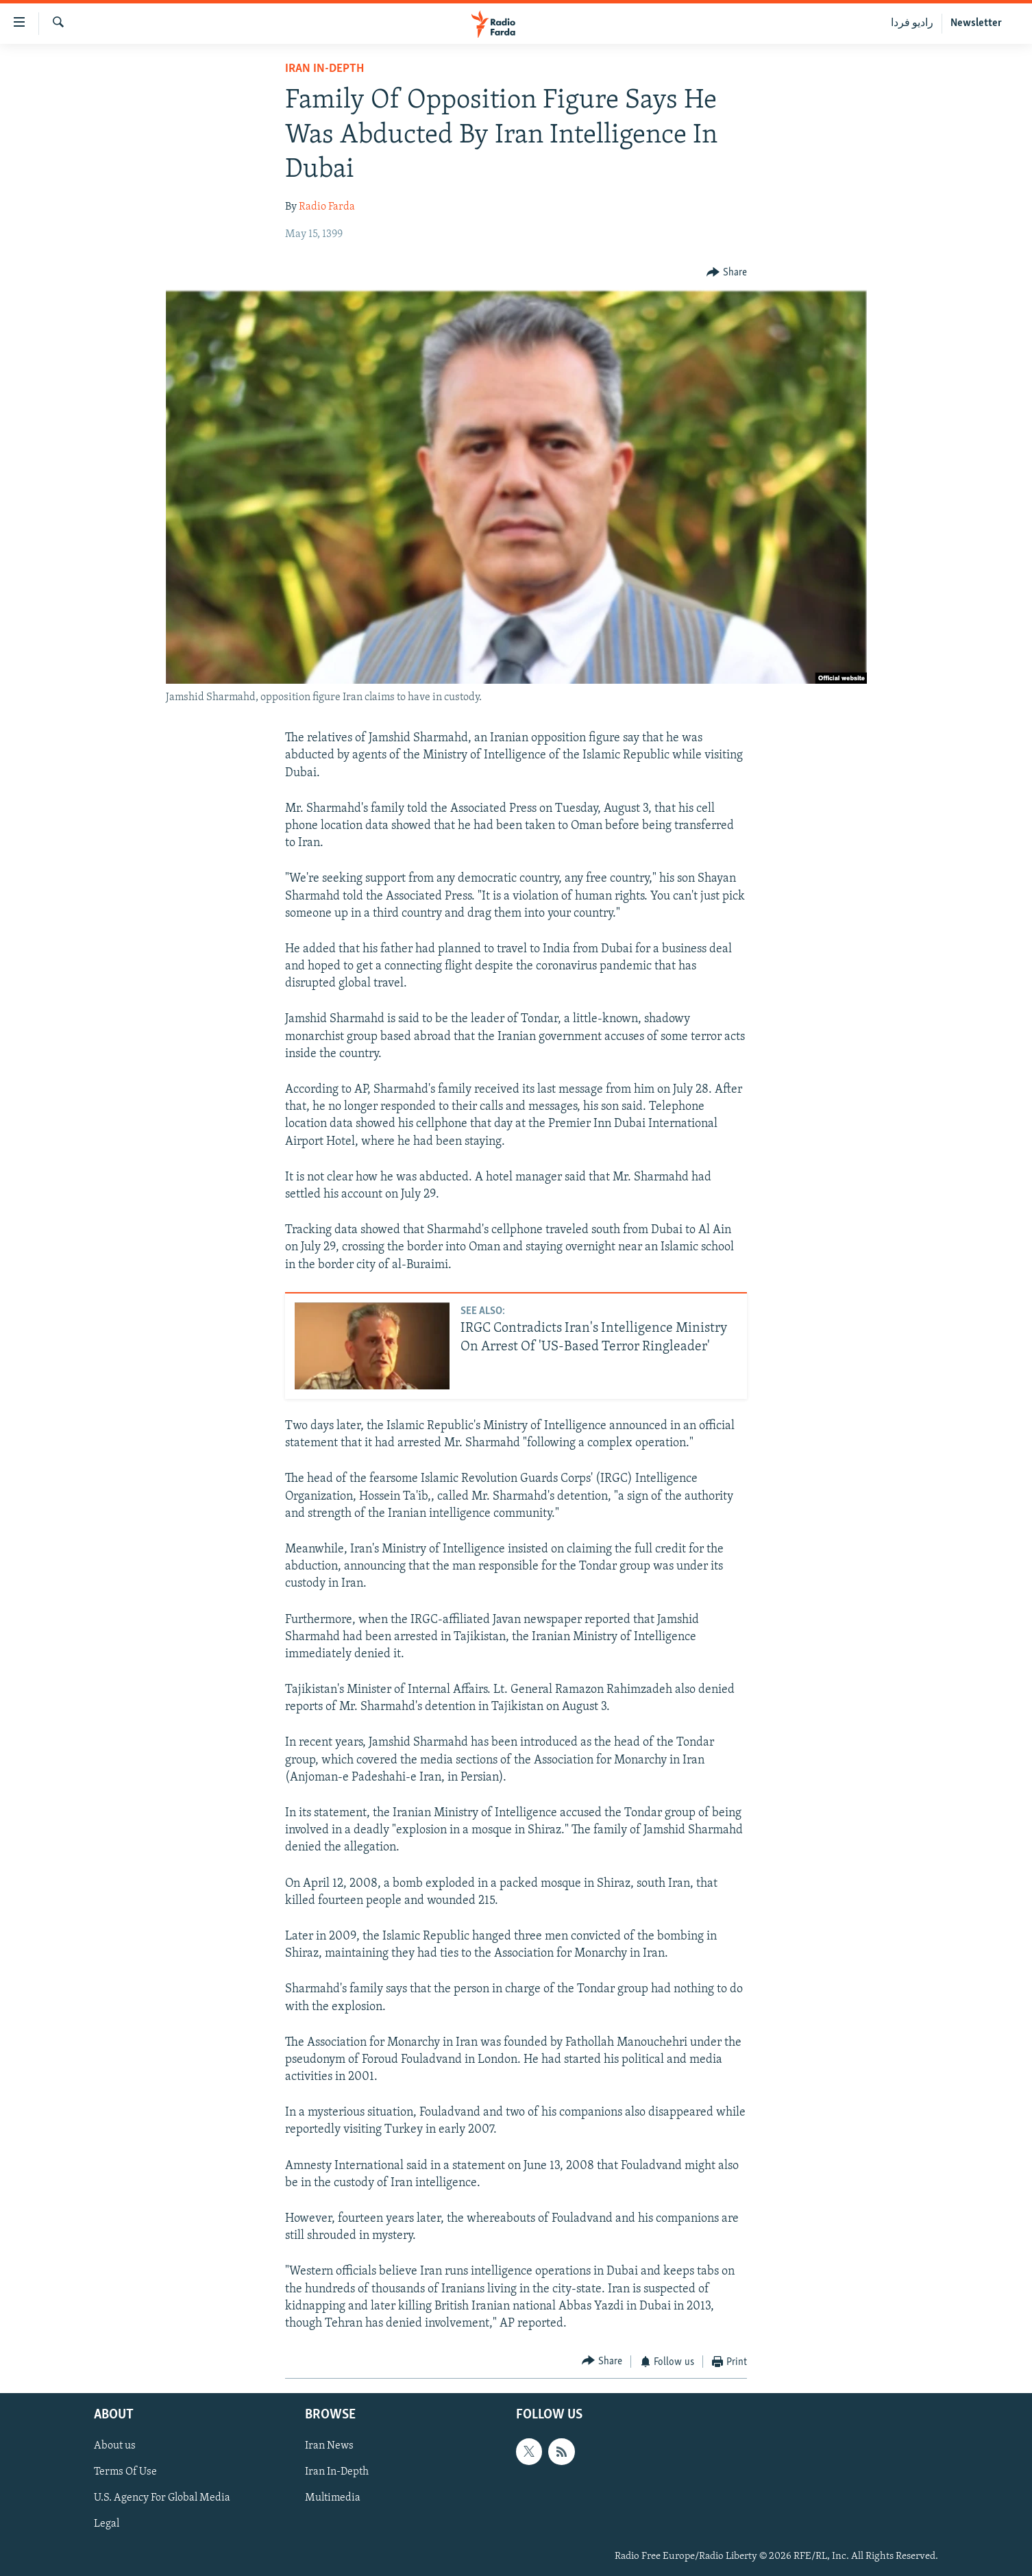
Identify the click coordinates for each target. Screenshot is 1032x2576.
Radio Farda (327, 206)
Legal (106, 2523)
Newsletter (976, 23)
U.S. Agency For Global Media (162, 2497)
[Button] (727, 273)
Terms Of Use (125, 2471)
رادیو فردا (912, 23)
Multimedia (332, 2497)
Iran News (329, 2445)
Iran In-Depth (324, 68)
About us (115, 2445)
